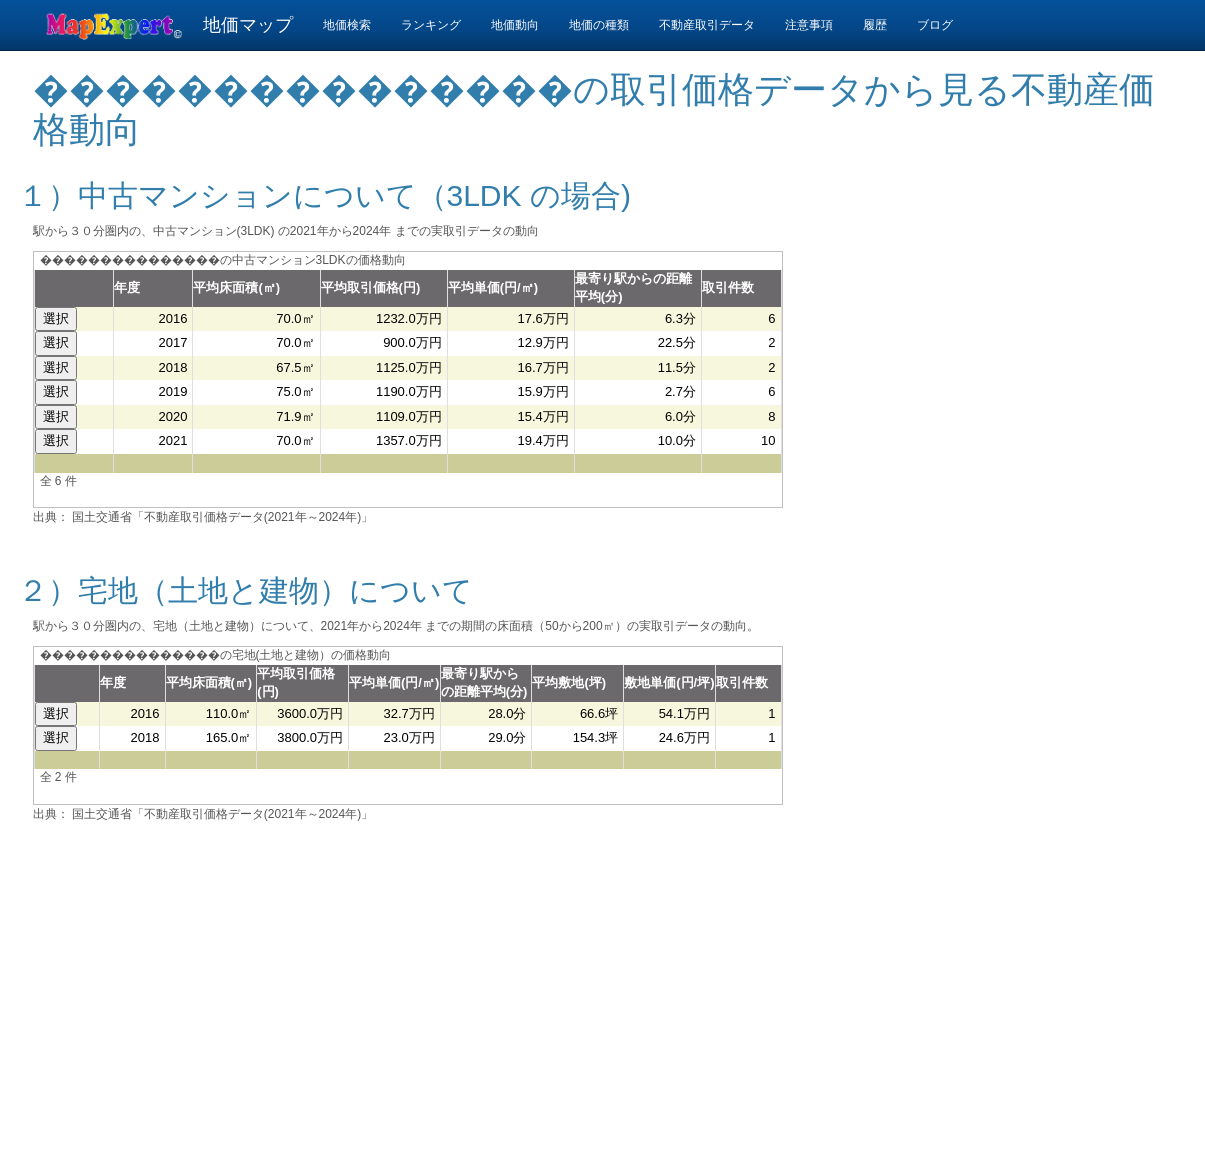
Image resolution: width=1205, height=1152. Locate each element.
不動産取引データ (707, 25)
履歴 (875, 25)
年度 (127, 287)
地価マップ (248, 25)
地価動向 (515, 25)
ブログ (935, 25)
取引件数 (728, 287)
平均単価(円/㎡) (493, 287)
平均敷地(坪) (569, 682)
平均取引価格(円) (371, 287)
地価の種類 (599, 25)
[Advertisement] (993, 347)
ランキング (431, 25)
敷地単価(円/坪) (669, 682)
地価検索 (347, 25)
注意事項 (809, 25)
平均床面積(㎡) (236, 287)
